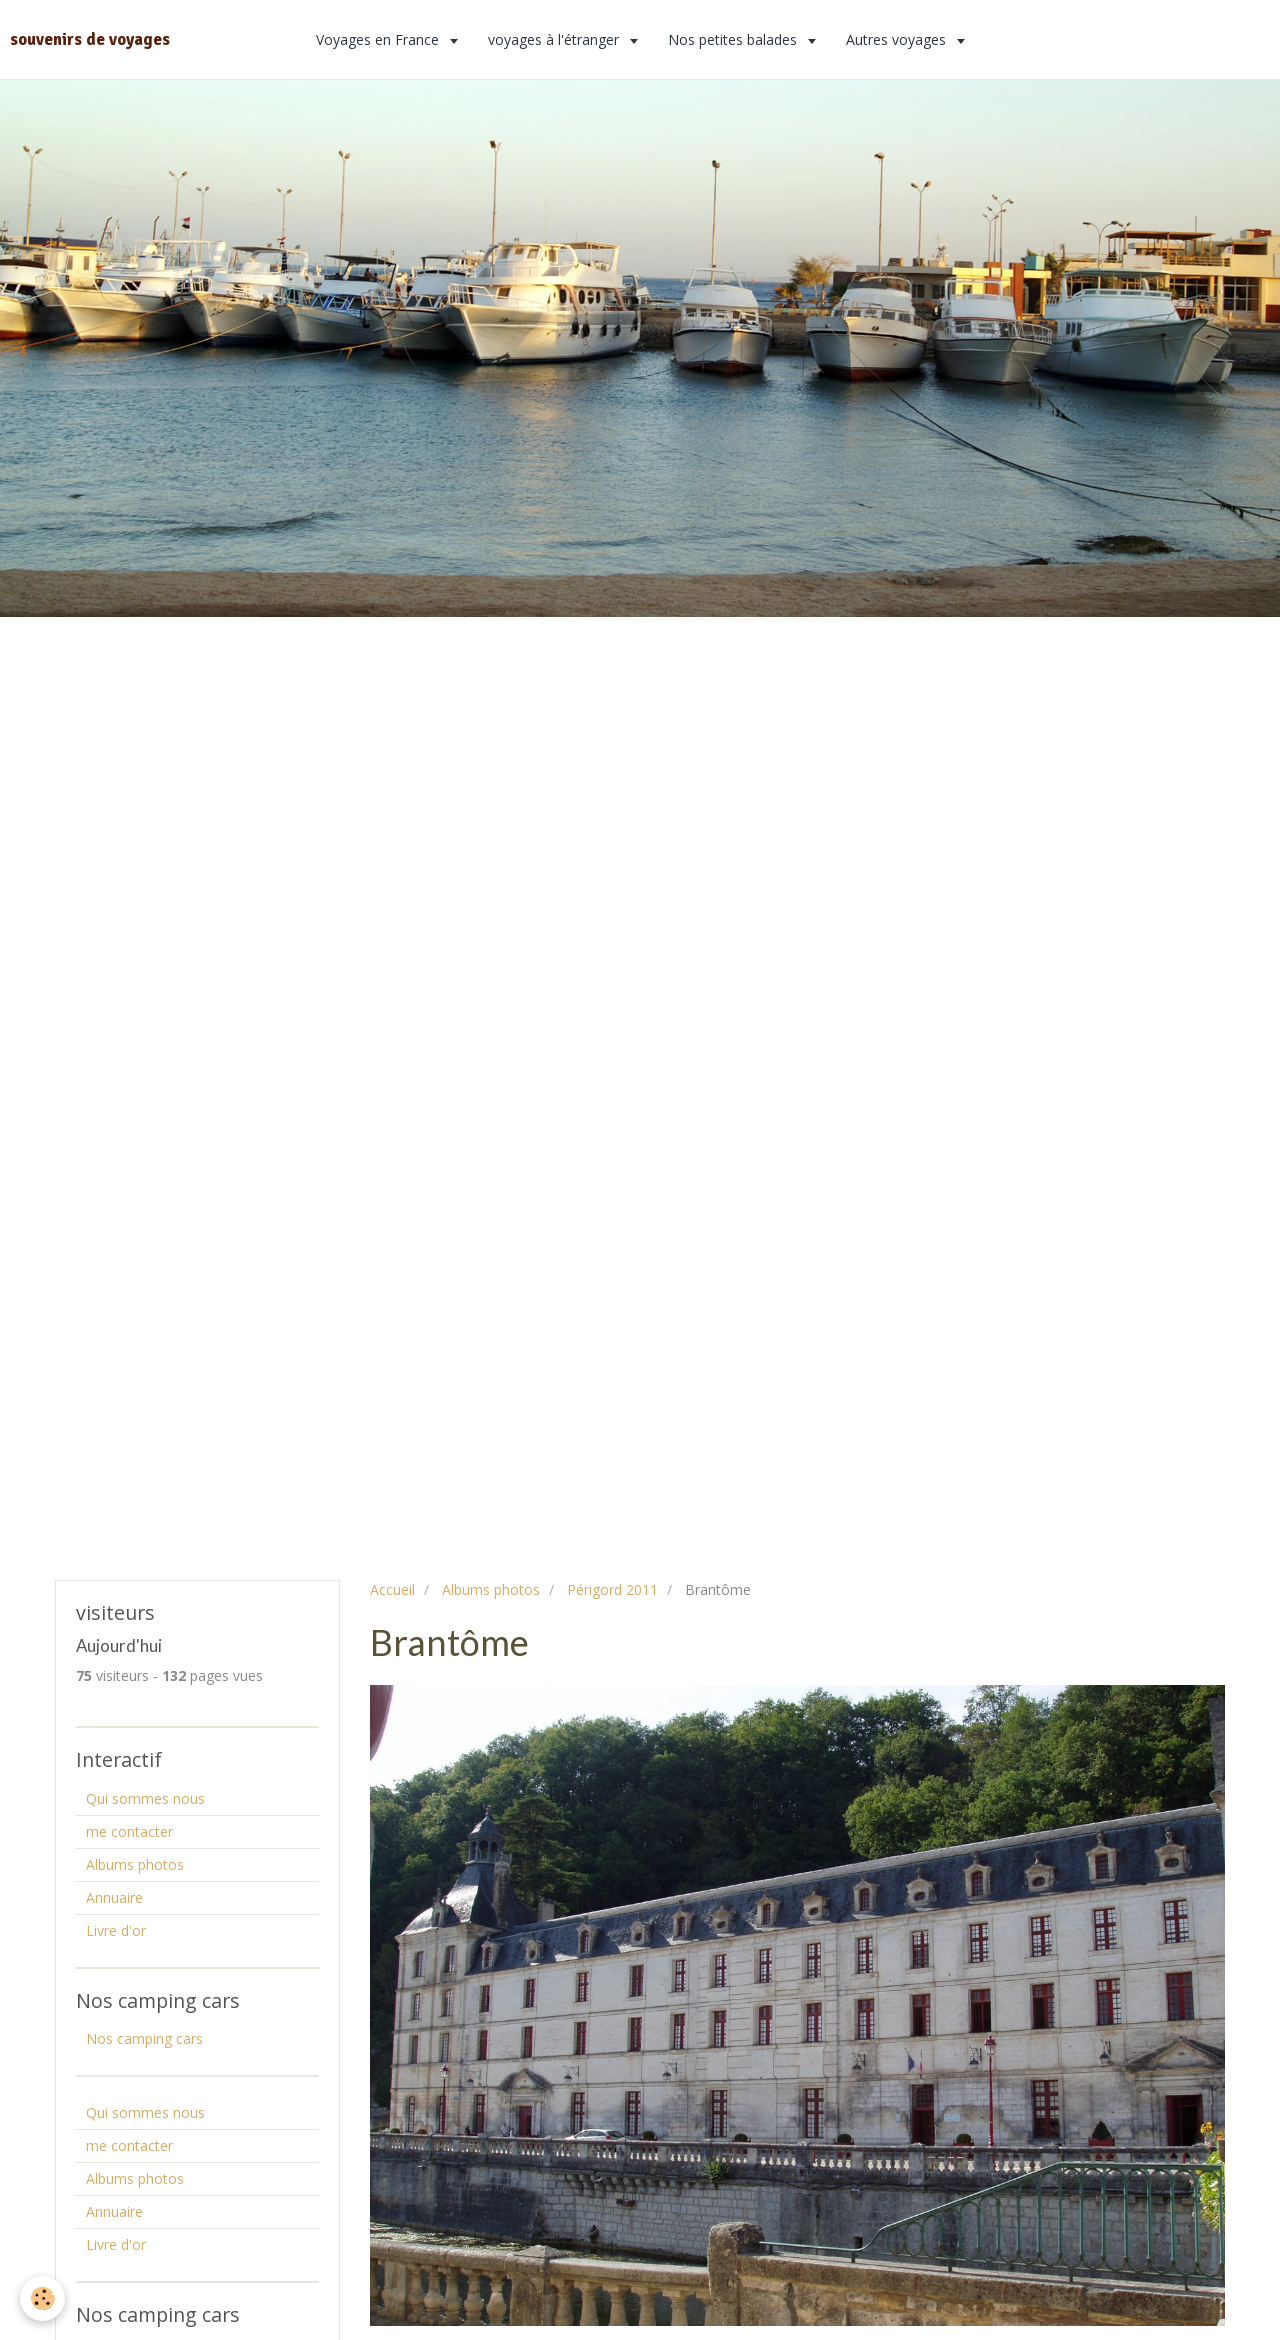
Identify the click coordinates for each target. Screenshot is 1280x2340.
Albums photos (491, 1589)
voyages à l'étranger (555, 39)
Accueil (392, 1589)
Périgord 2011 (612, 1589)
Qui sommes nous (145, 1798)
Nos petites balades (734, 39)
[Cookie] (42, 2298)
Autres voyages (898, 39)
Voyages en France (379, 39)
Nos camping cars (144, 2038)
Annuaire (114, 1897)
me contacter (129, 1831)
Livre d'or (116, 1930)
